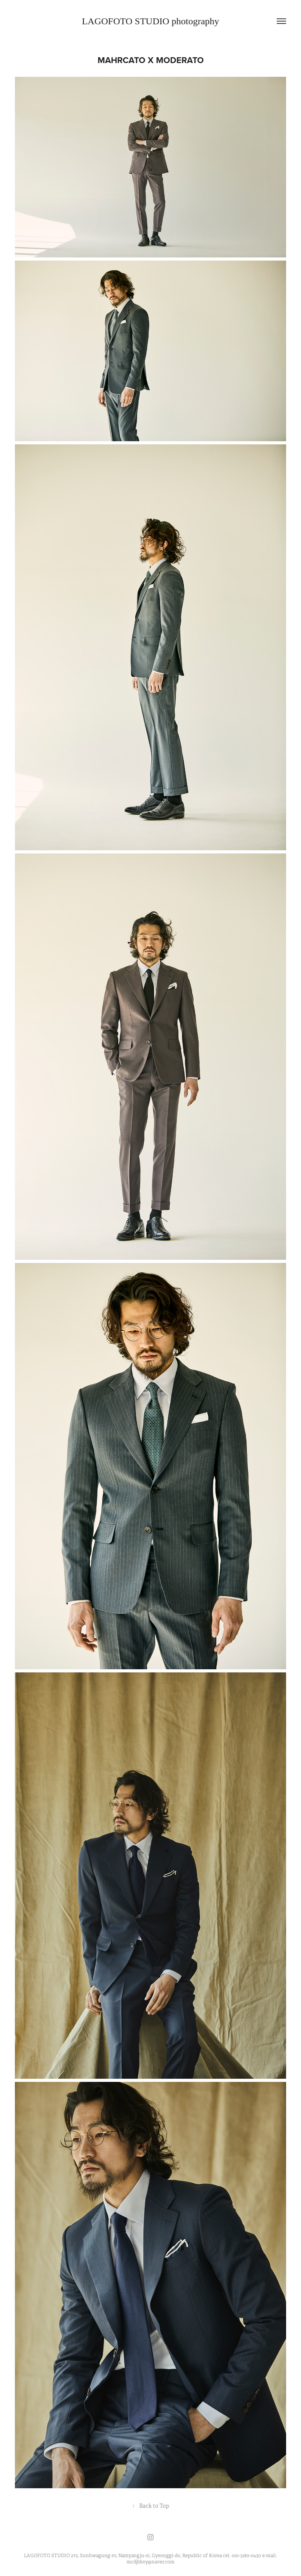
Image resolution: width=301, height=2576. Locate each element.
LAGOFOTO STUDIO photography (150, 21)
